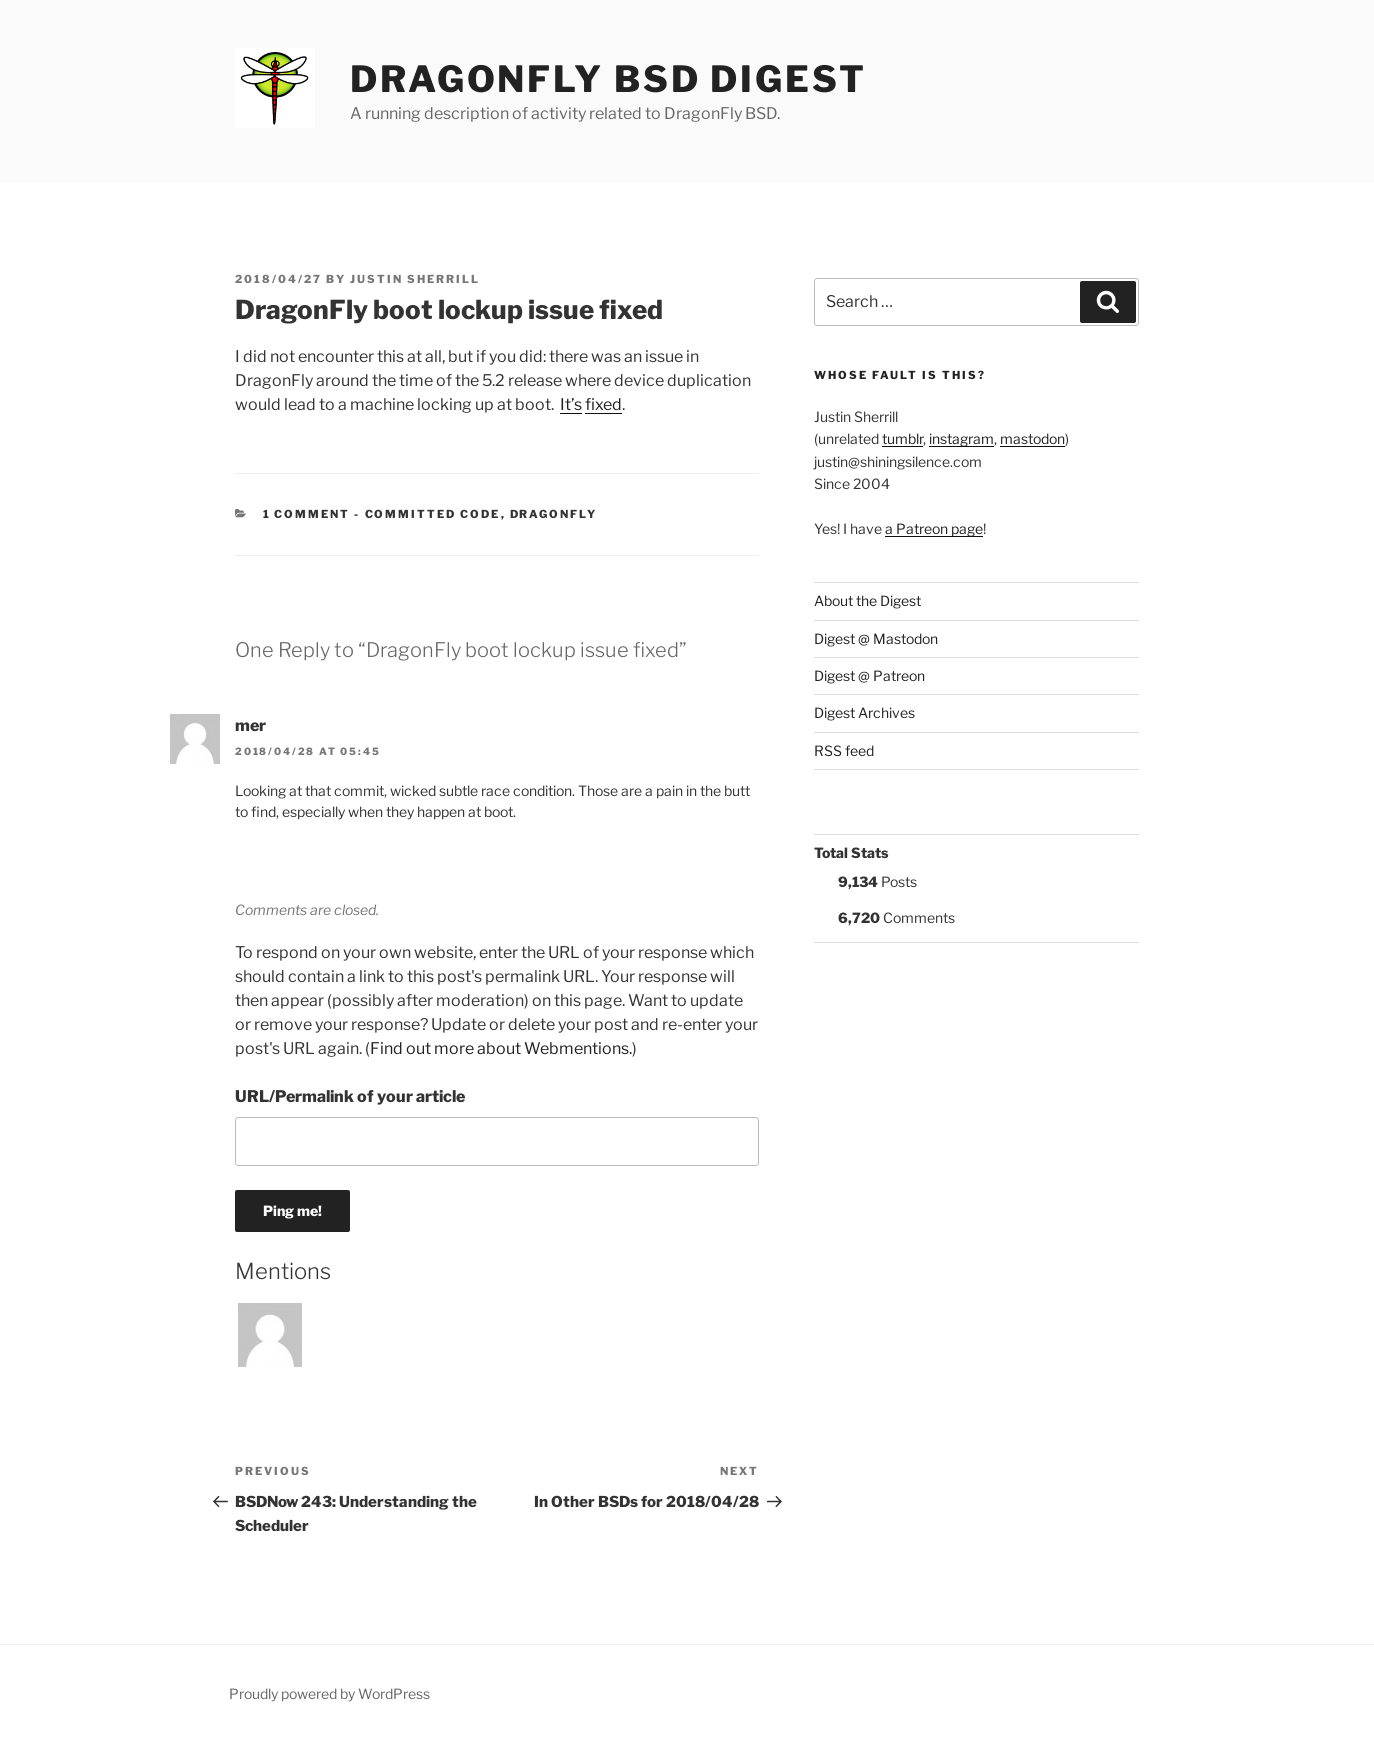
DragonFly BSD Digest (608, 79)
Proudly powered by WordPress (329, 1693)
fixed (603, 404)
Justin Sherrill (415, 279)
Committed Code (433, 514)
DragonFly (554, 514)
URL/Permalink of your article (350, 1096)
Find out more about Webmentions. (501, 1048)
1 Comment (307, 514)
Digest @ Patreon (869, 675)
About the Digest (867, 600)
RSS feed (844, 750)
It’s (571, 404)
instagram (961, 438)
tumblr (902, 438)
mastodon (1032, 438)
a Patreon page (934, 528)
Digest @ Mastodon (876, 638)
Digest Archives (864, 712)
